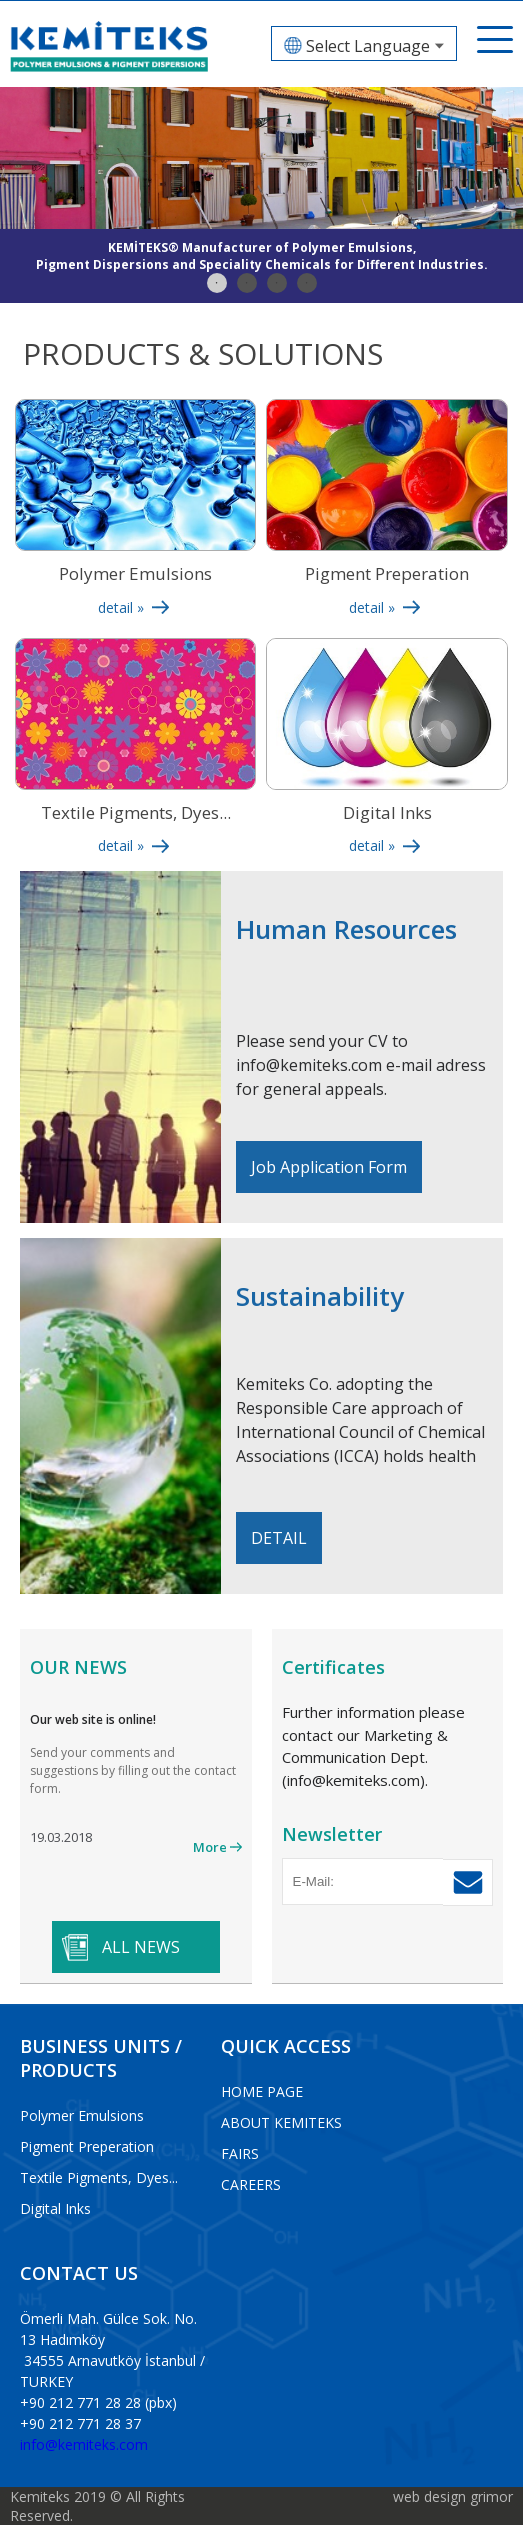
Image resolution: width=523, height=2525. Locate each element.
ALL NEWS (141, 1947)
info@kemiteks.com (84, 2444)
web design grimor (453, 2496)
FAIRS (240, 2153)
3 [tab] (277, 283)
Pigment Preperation (87, 2146)
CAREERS (251, 2184)
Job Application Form (329, 1167)
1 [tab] (217, 283)
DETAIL (279, 1538)
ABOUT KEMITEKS (281, 2122)
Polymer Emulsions (82, 2115)
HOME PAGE (262, 2091)
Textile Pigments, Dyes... (99, 2177)
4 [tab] (307, 283)
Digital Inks (55, 2208)
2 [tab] (247, 283)
